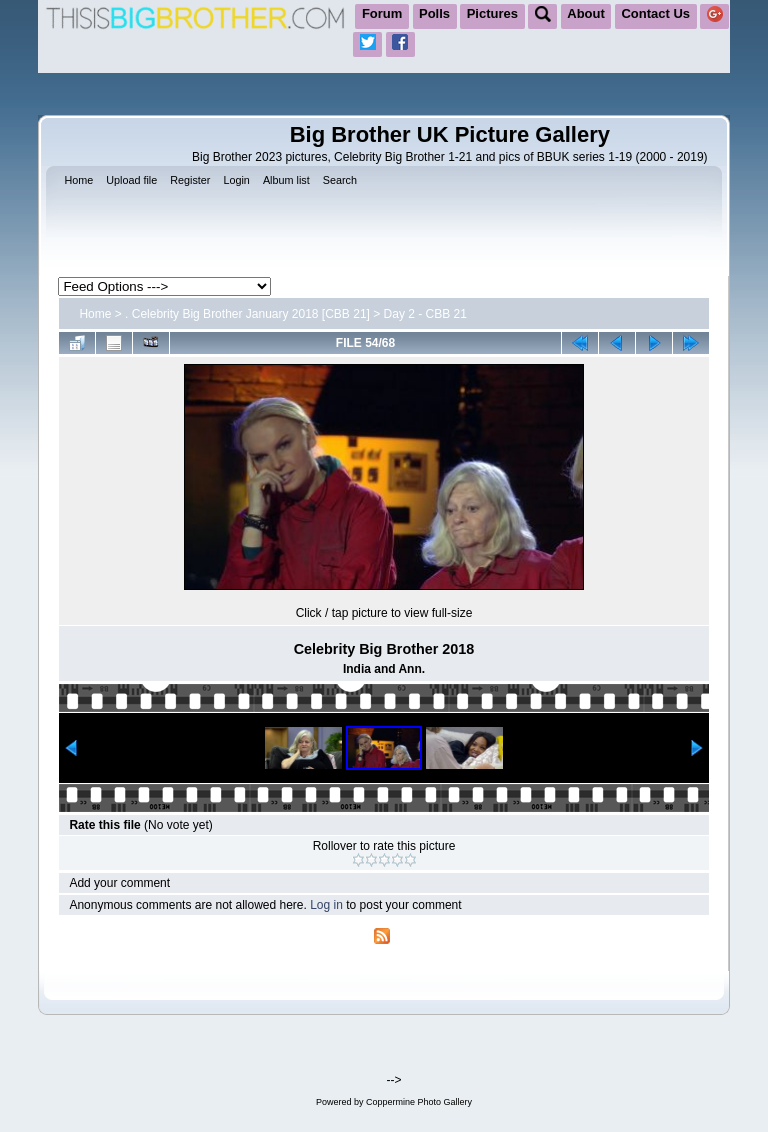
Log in (326, 905)
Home (95, 314)
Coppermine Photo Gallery (419, 1102)
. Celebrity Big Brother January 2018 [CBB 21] (247, 314)
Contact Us (655, 13)
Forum (382, 13)
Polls (434, 13)
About (586, 13)
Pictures (492, 13)
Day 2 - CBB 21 (425, 314)
